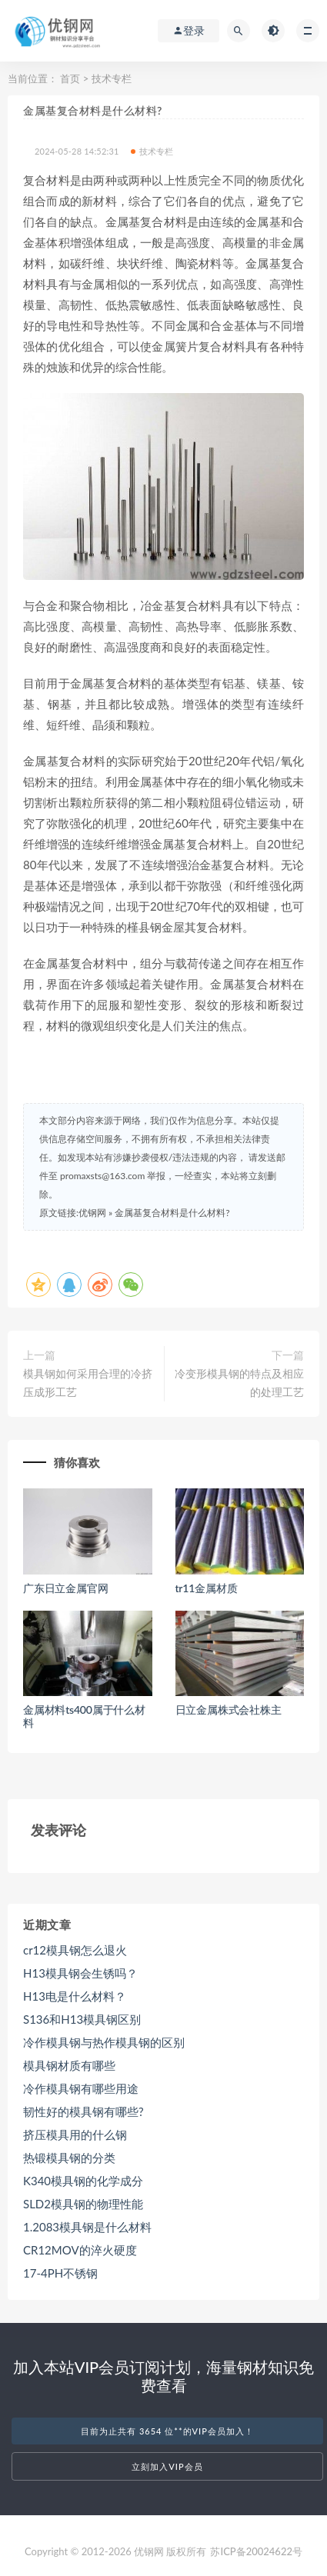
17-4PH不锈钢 (60, 2273)
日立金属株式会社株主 (228, 1709)
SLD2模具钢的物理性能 (83, 2204)
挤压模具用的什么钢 (75, 2134)
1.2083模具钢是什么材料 (87, 2227)
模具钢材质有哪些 (69, 2065)
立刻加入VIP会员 (167, 2466)
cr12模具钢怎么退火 (75, 1950)
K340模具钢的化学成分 (83, 2181)
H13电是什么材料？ (74, 1996)
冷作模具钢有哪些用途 (80, 2088)
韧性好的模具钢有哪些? (83, 2111)
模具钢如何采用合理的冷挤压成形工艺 (87, 1382)
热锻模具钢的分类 (69, 2157)
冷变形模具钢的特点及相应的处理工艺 (239, 1382)
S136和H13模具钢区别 (82, 2019)
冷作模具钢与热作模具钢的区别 (104, 2042)
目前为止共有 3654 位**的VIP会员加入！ (167, 2431)
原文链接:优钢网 (72, 1212)
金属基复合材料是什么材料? (172, 1212)
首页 (70, 78)
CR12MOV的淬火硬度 (80, 2250)
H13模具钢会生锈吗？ (80, 1973)
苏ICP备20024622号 (256, 2551)
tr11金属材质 (206, 1588)
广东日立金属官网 (65, 1588)
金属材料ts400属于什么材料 (84, 1716)
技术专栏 (112, 78)
